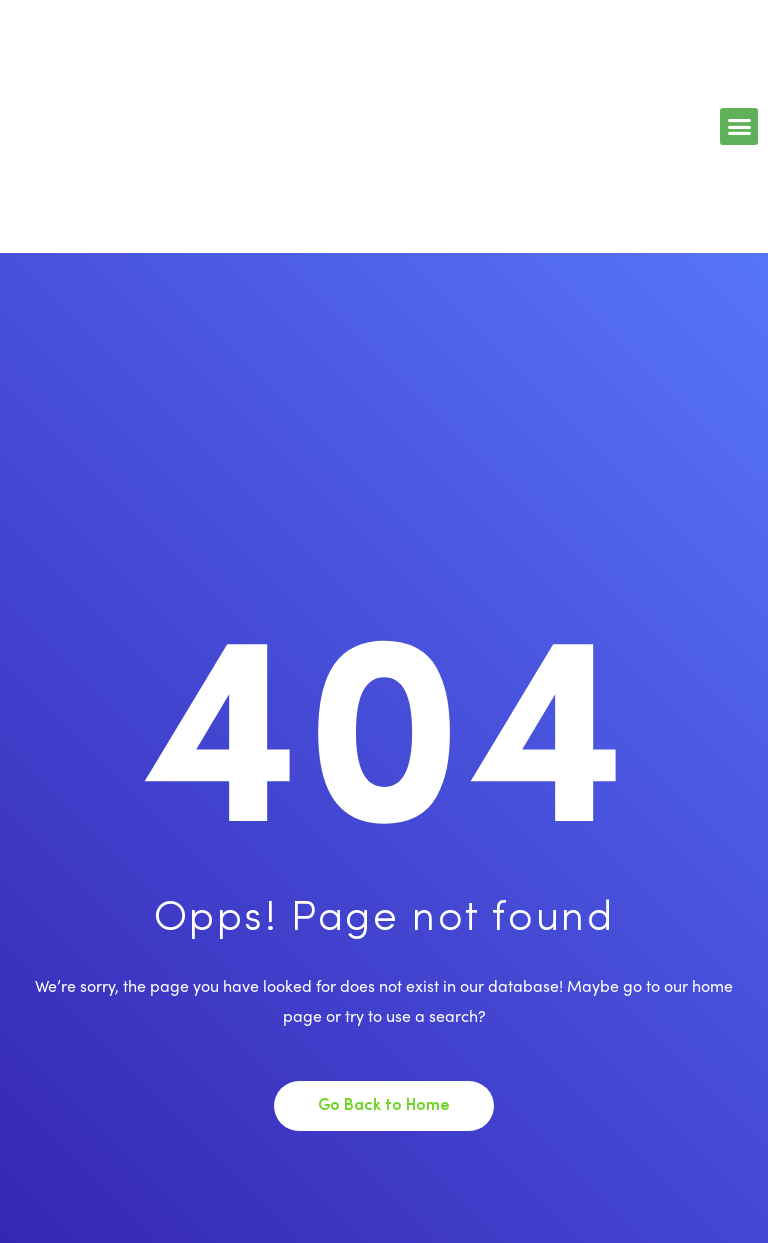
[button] (739, 127)
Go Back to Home (384, 1106)
